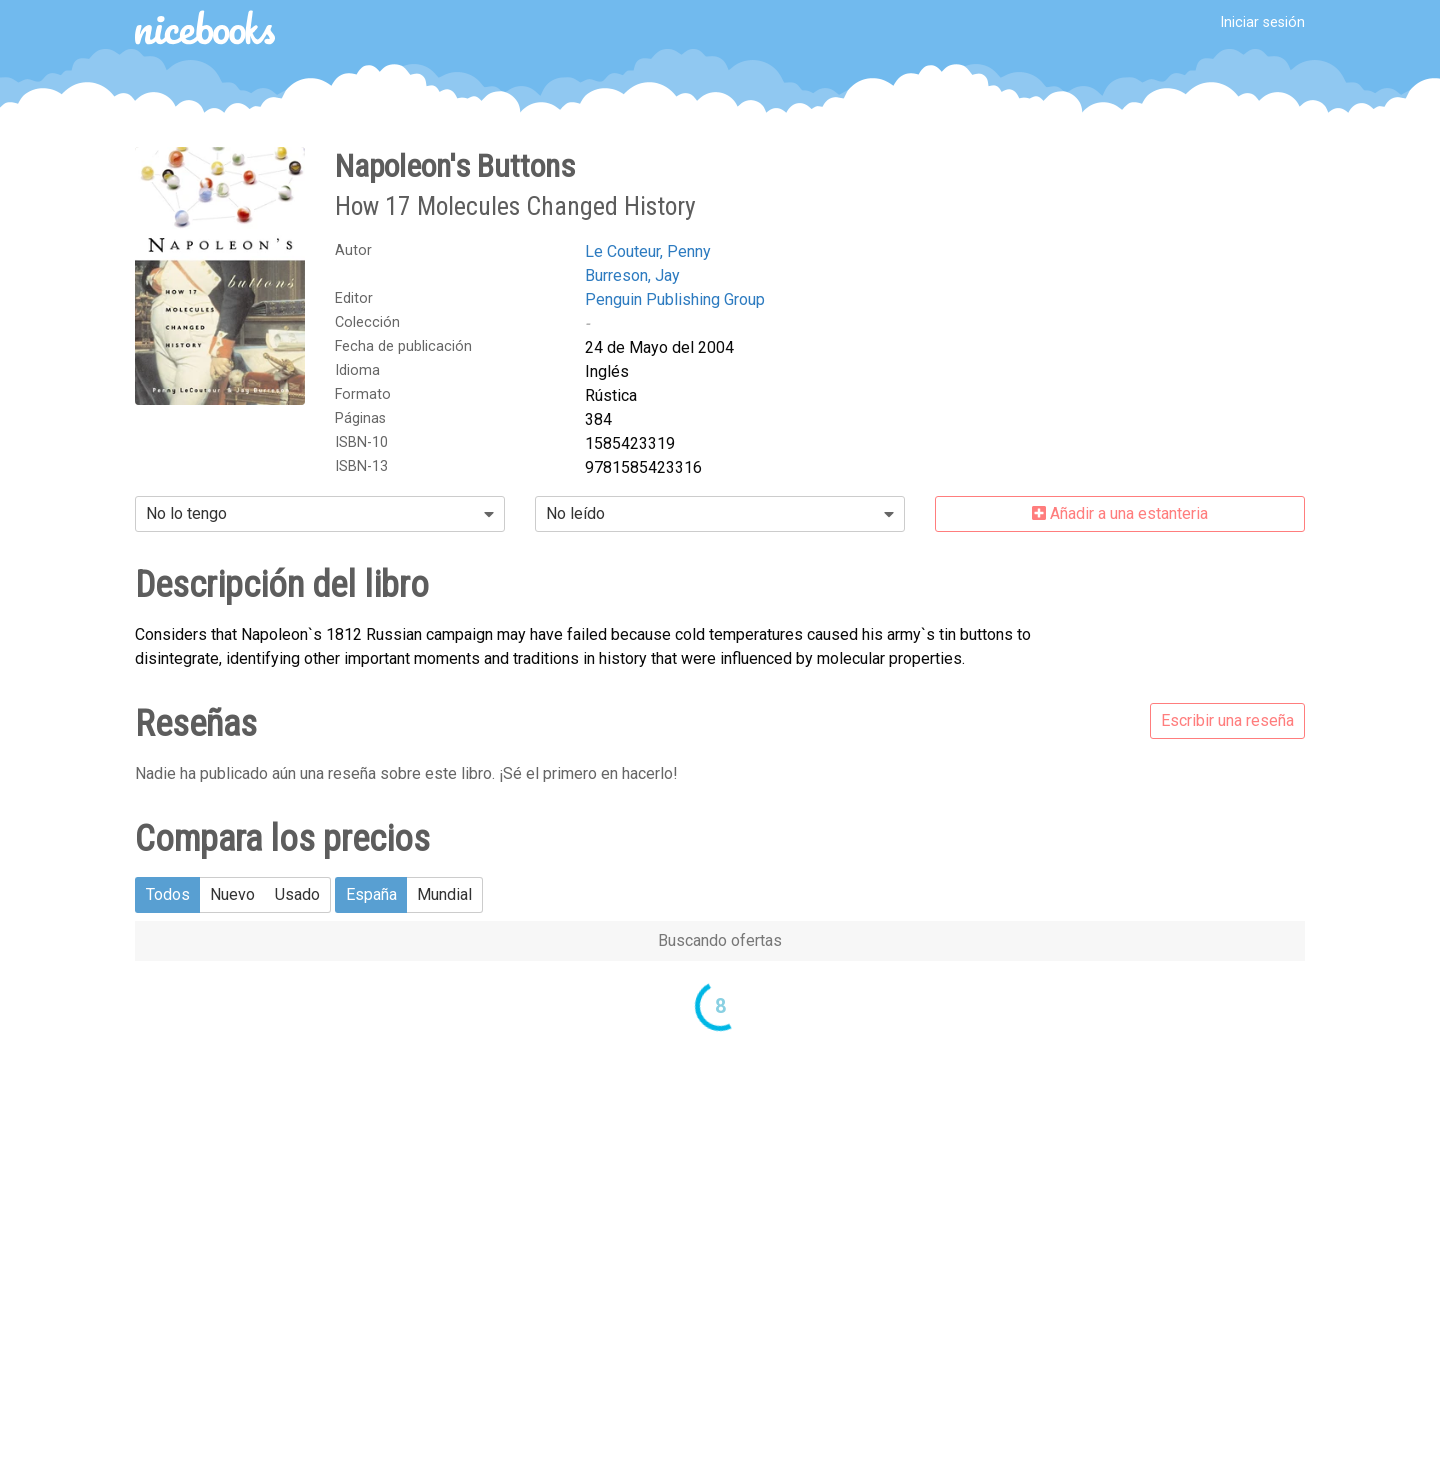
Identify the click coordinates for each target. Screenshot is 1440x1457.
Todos (168, 894)
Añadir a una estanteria (1120, 513)
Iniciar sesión (1262, 22)
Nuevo (232, 894)
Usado (297, 894)
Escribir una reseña (1227, 720)
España (371, 894)
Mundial (444, 894)
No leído (575, 513)
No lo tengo (186, 513)
